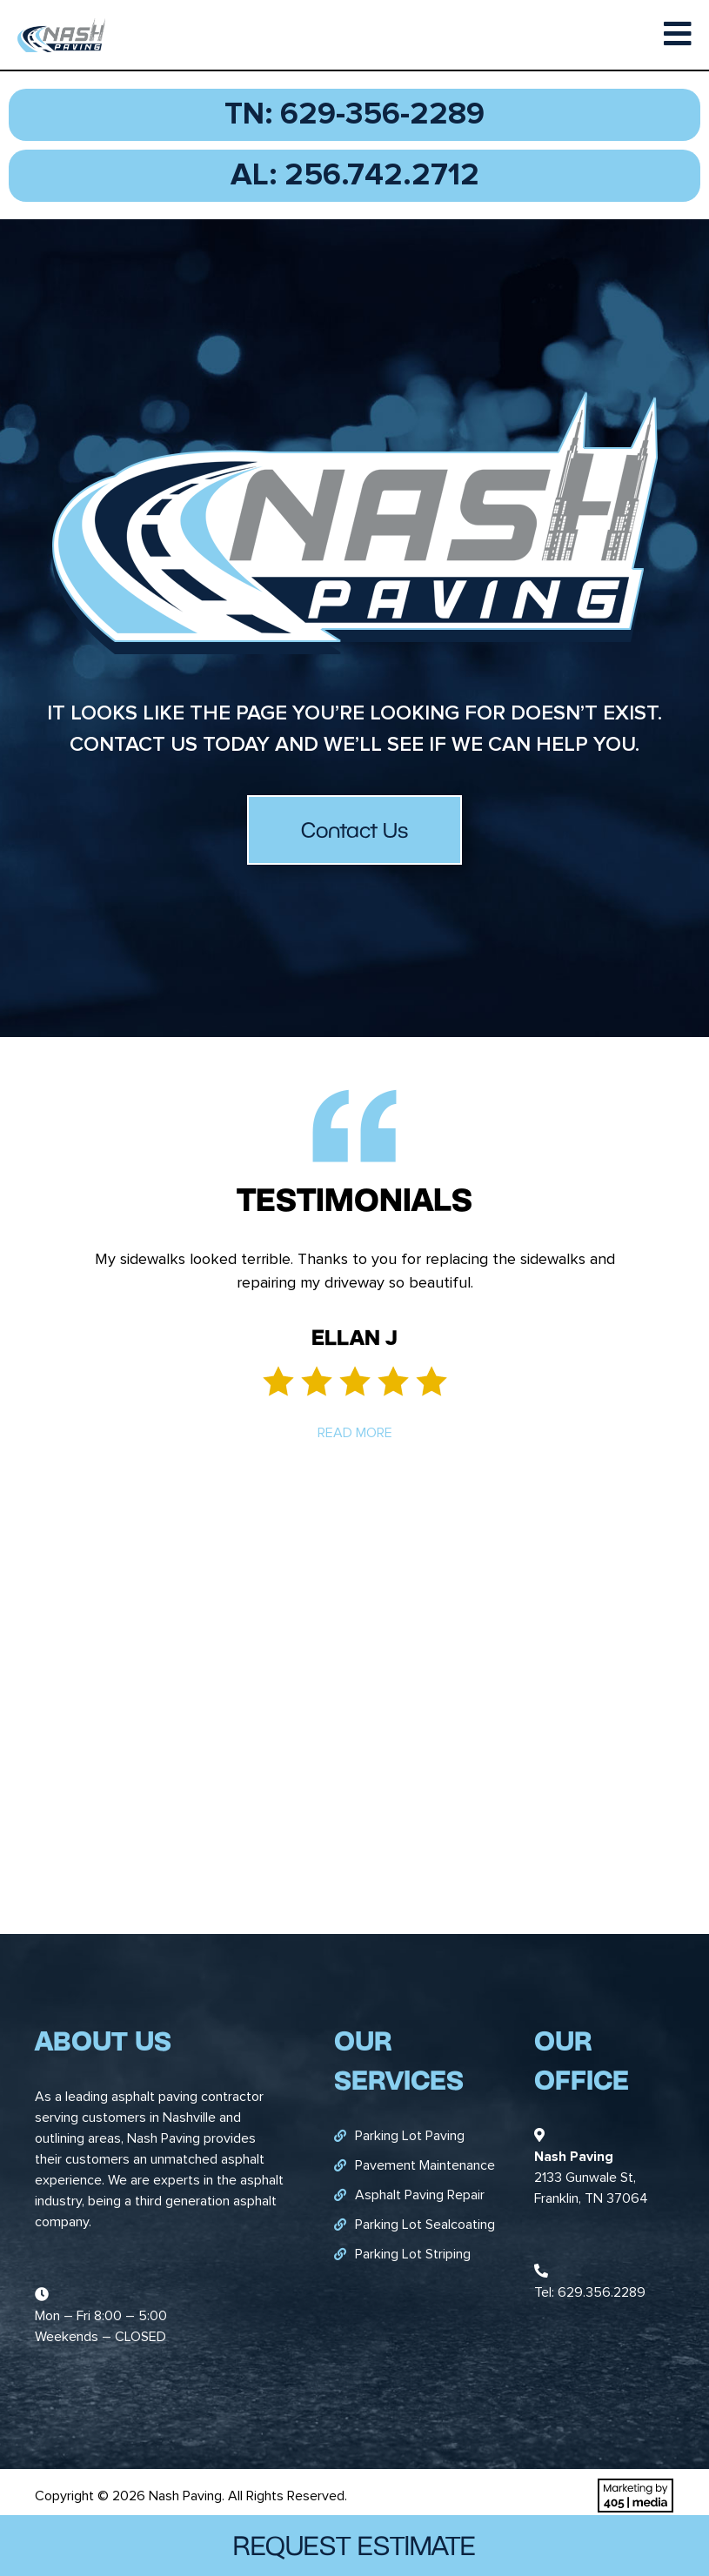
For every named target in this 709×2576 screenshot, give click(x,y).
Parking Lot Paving (410, 2136)
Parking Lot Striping (413, 2254)
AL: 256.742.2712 (355, 175)
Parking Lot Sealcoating (425, 2224)
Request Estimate (354, 2545)
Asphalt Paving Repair (420, 2195)
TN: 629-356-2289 (354, 114)
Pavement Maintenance (425, 2165)
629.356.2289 (601, 2292)
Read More (355, 1433)
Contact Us (354, 830)
